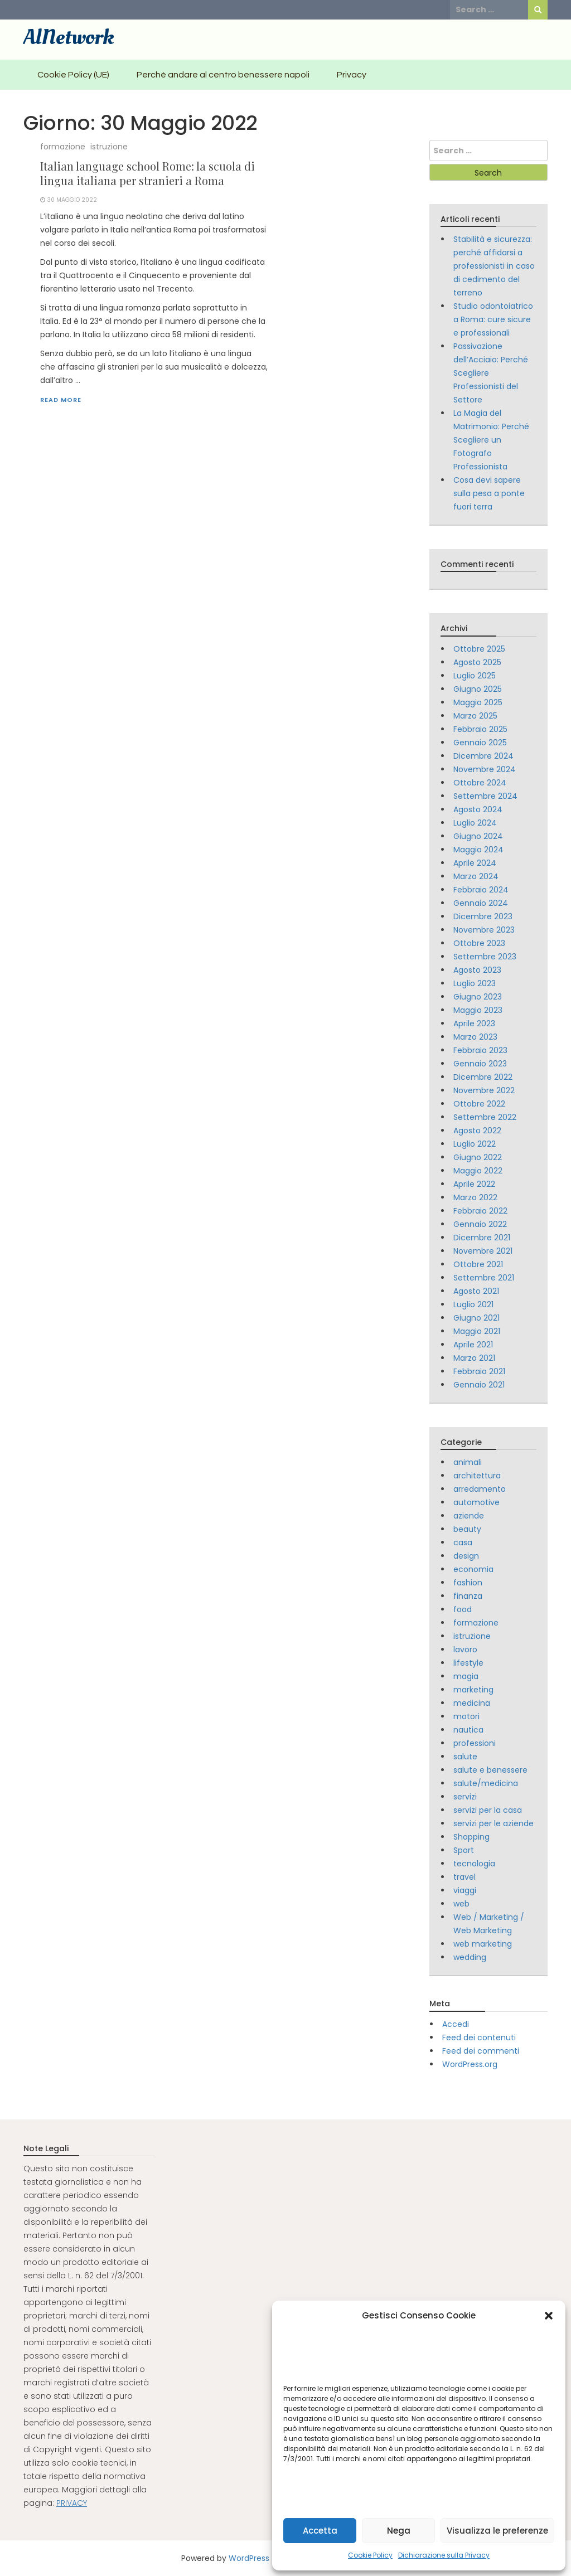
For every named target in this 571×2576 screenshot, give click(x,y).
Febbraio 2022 (480, 1210)
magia (465, 1676)
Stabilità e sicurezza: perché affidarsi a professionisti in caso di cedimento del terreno (494, 266)
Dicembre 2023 (482, 916)
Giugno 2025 (477, 689)
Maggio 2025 (477, 702)
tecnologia (474, 1863)
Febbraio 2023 (480, 1050)
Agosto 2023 (477, 970)
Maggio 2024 (478, 849)
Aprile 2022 (474, 1184)
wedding (469, 1957)
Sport (463, 1850)
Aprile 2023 (474, 1023)
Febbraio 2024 (481, 889)
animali (467, 1462)
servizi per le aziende (493, 1823)
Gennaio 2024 (480, 903)
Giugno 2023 (477, 996)
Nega (398, 2530)
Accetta (320, 2530)
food (462, 1609)
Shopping (471, 1836)
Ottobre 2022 (479, 1103)
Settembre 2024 (485, 796)
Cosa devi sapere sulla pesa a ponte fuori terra (489, 493)
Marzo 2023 (475, 1036)
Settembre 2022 (484, 1117)
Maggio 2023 (477, 1010)
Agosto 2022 (477, 1130)
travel (464, 1877)
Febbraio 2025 (480, 729)
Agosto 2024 (477, 809)
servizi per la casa (487, 1810)
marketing (473, 1689)
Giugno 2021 (476, 1317)
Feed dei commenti (480, 2050)
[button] (548, 2315)
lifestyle (468, 1662)
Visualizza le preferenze (497, 2530)
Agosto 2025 (477, 662)
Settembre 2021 (483, 1277)
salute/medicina (485, 1783)
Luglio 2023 (474, 983)
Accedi (455, 2024)
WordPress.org (469, 2064)
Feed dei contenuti (479, 2037)
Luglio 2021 (473, 1304)
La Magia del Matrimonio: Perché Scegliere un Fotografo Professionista (491, 439)
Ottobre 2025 (479, 648)
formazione (62, 146)
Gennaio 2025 (480, 742)
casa (462, 1542)
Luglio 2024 (475, 822)
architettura (477, 1475)
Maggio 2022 (477, 1170)
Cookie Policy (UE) (73, 74)
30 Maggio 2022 (72, 200)
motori (466, 1716)
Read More (60, 399)
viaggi (464, 1890)
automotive (476, 1502)
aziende (468, 1515)
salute (465, 1756)
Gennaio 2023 (480, 1063)
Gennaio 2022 (480, 1224)
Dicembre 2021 (481, 1237)
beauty (467, 1529)
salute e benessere (490, 1769)
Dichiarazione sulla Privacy (444, 2555)
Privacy (351, 74)
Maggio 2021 (476, 1331)
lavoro (465, 1649)
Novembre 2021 (482, 1251)
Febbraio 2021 (479, 1371)
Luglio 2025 (474, 675)
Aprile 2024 (474, 863)
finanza (467, 1596)
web (461, 1903)
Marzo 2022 (475, 1197)
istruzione (109, 146)
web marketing (482, 1943)
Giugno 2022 (477, 1157)
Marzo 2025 (475, 715)
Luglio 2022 (474, 1143)
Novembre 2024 (484, 769)
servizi (465, 1796)
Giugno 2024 (478, 836)
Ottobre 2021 (478, 1264)
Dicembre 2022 (482, 1077)
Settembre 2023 (484, 956)
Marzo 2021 (474, 1358)
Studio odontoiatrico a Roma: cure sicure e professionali (493, 319)
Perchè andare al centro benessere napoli (223, 74)
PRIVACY (71, 2503)
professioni (474, 1743)
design (466, 1555)
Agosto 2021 (476, 1291)
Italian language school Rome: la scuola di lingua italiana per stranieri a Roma (147, 173)
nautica (468, 1729)
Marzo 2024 (476, 876)
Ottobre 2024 (479, 782)
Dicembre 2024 (483, 755)
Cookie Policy (370, 2555)
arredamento (479, 1489)
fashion (467, 1582)
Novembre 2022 (484, 1090)
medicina (471, 1703)
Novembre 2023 (484, 929)
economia (473, 1569)
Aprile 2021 (473, 1344)
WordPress (249, 2558)
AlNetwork (68, 37)
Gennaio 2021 (479, 1384)
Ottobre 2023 (479, 943)
